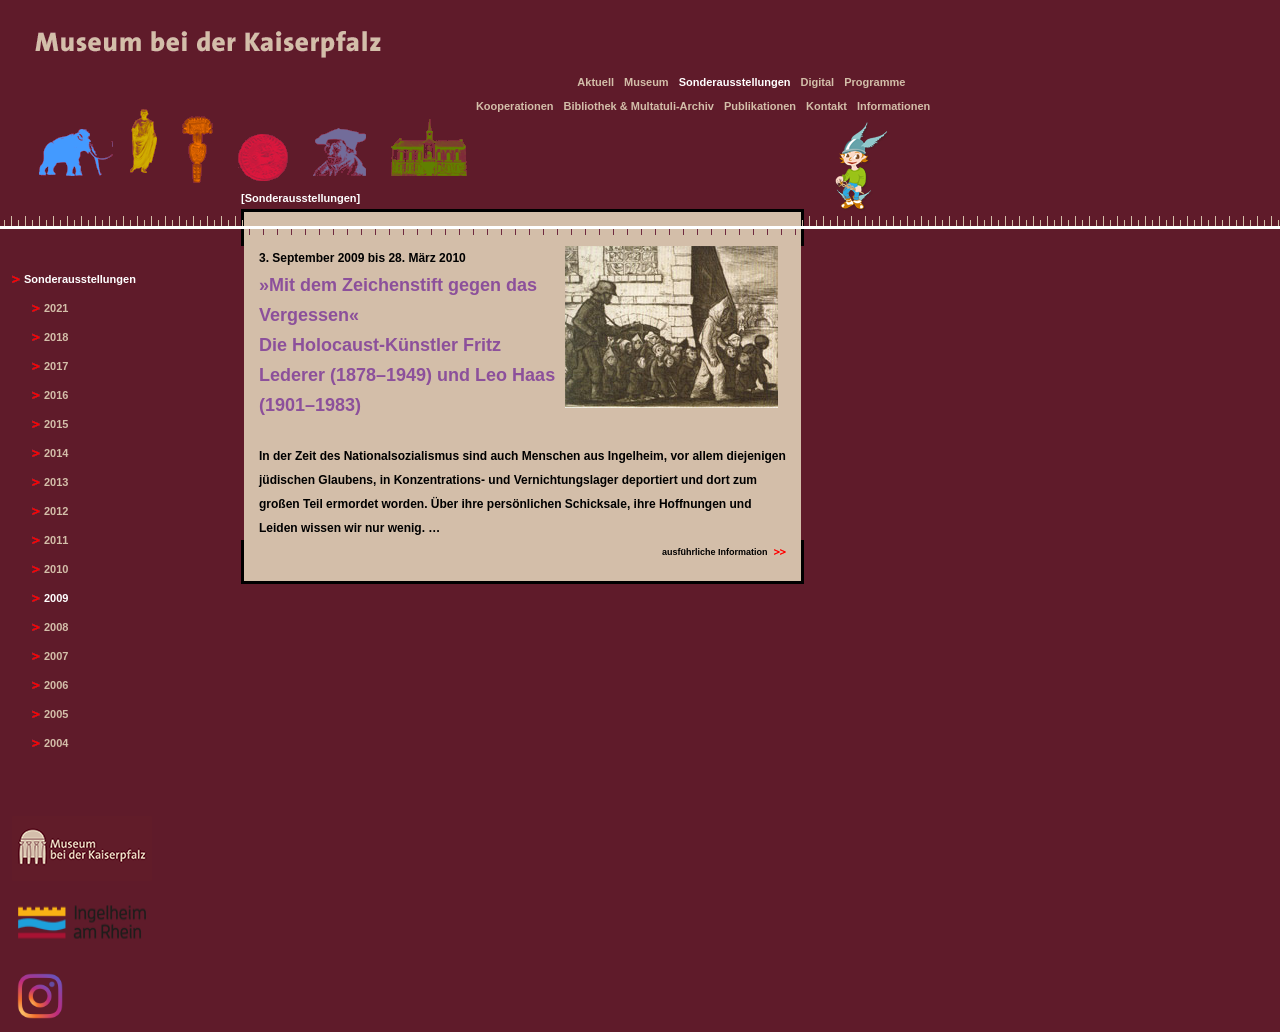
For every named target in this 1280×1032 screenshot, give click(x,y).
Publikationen (760, 106)
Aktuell (595, 82)
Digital (818, 82)
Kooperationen (515, 106)
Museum (646, 82)
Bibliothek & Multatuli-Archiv (639, 106)
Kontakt (826, 106)
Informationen (893, 106)
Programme (874, 82)
